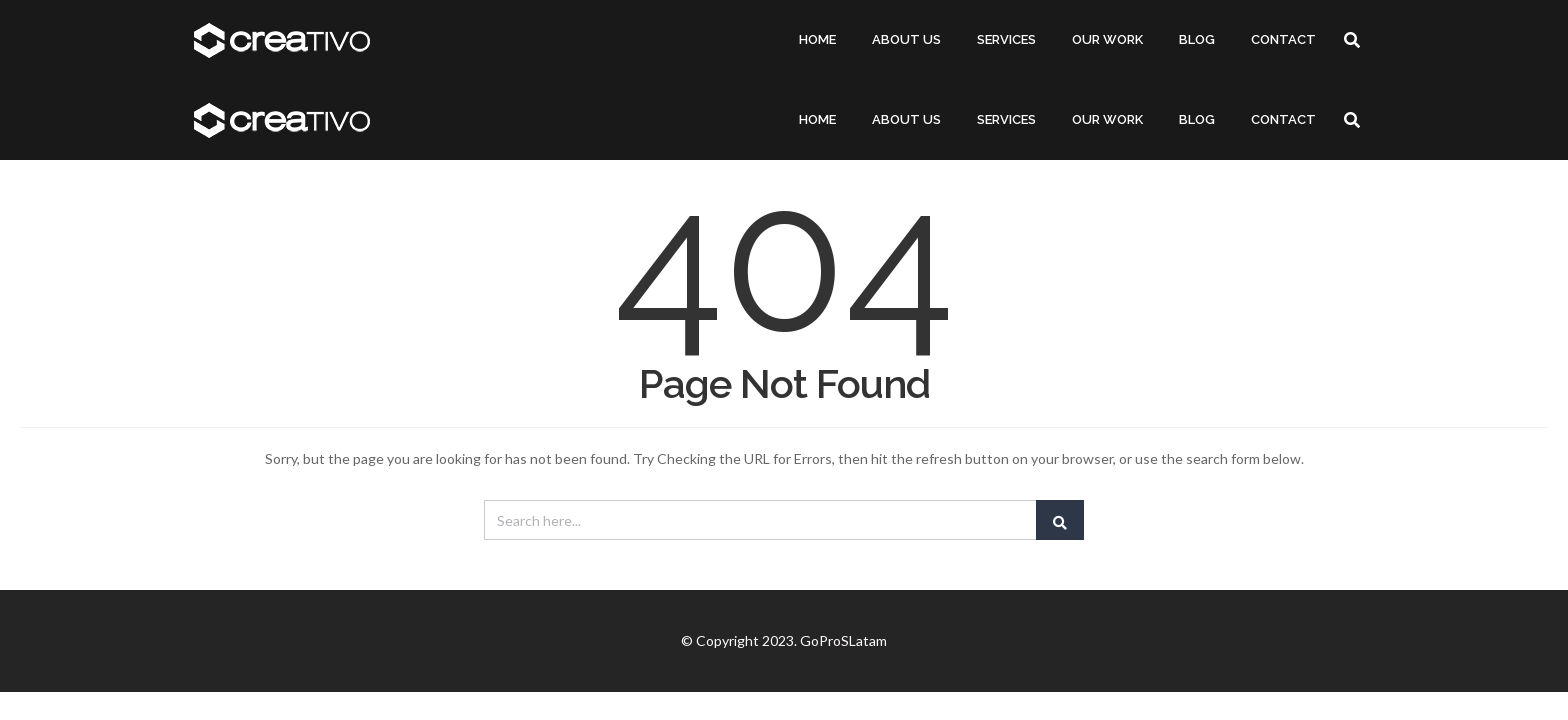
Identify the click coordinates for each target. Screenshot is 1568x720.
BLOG (1197, 39)
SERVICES (1006, 39)
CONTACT (1283, 39)
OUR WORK (1107, 39)
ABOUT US (906, 39)
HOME (817, 39)
